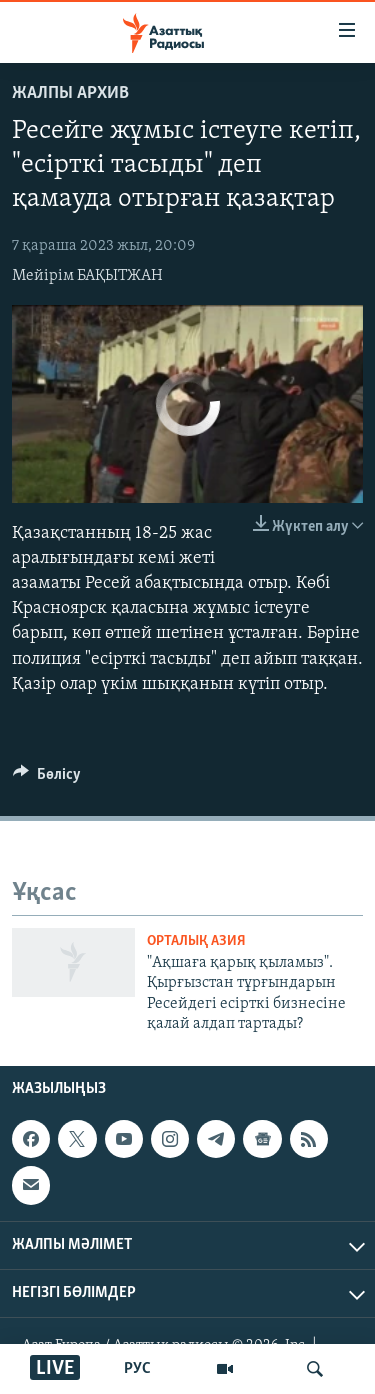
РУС (137, 1369)
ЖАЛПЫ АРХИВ (70, 93)
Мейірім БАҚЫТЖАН (87, 276)
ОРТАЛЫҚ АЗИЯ (196, 941)
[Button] (47, 779)
